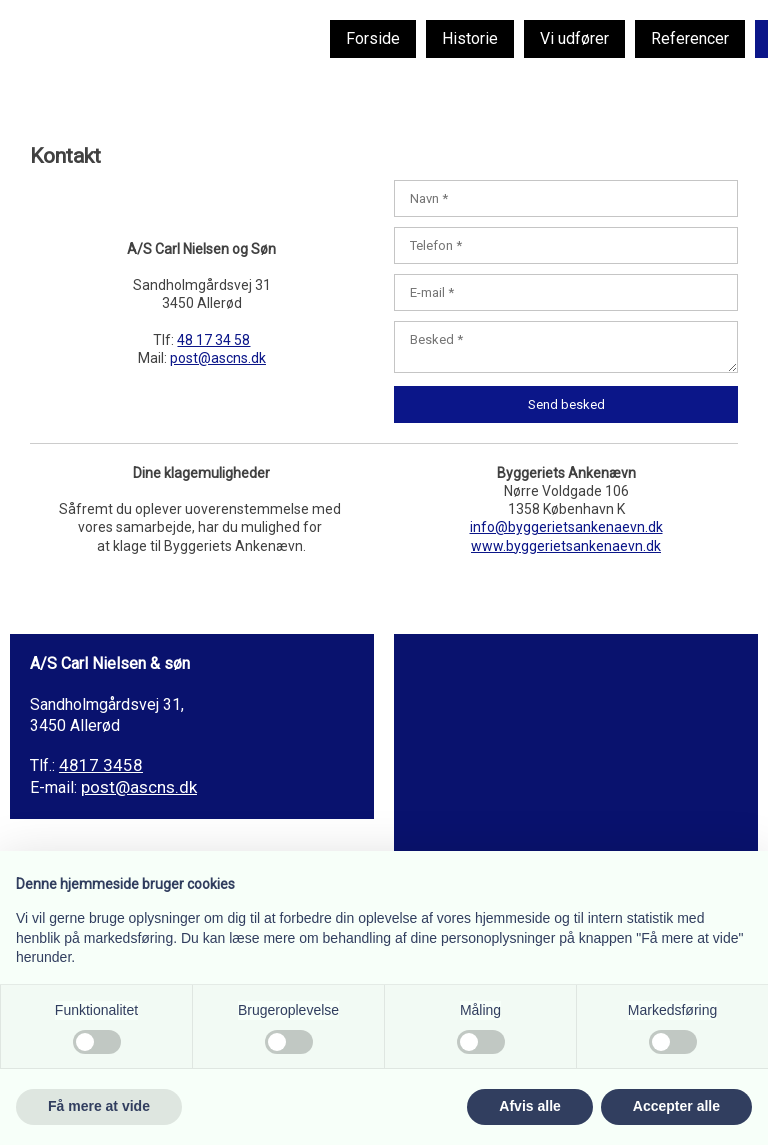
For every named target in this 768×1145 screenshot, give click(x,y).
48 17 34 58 (213, 340)
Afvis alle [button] (529, 1106)
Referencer (690, 38)
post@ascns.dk (218, 358)
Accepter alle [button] (676, 1106)
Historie (470, 38)
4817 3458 (101, 765)
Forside (373, 38)
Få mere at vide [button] (99, 1106)
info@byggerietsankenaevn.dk (566, 527)
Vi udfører (574, 38)
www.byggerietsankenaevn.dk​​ (566, 546)
